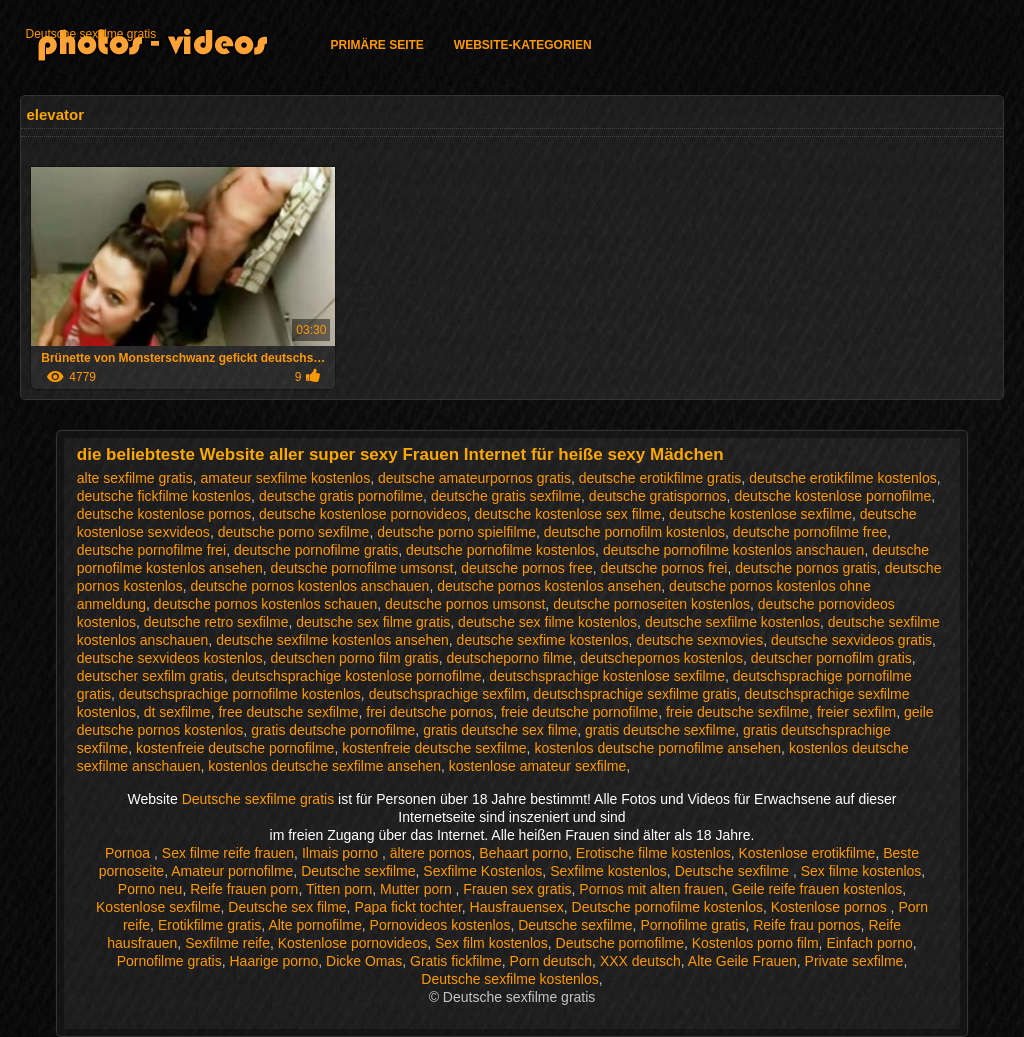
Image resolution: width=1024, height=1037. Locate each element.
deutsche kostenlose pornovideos (363, 514)
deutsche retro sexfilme (216, 622)
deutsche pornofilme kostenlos (500, 550)
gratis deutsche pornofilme (333, 730)
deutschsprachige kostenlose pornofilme (357, 676)
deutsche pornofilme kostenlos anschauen (734, 550)
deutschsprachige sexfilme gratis (635, 694)
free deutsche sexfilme (288, 712)
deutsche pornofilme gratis (316, 550)
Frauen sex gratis (517, 889)
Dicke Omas (364, 961)
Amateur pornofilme (232, 871)
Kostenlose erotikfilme (806, 853)
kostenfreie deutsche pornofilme (235, 748)
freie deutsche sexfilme (737, 712)
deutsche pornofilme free (810, 532)
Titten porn (339, 889)
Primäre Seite (376, 45)
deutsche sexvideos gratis (851, 640)
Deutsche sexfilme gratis (90, 34)
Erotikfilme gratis (209, 925)
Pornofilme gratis (692, 925)
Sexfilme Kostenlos (482, 871)
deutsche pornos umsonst (465, 604)
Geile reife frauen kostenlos (817, 889)
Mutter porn (417, 889)
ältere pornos (431, 853)
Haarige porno (274, 961)
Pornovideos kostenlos (440, 925)
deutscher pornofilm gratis (831, 658)
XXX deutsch (640, 961)
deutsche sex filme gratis (373, 622)
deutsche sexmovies (699, 640)
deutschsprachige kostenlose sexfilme (607, 676)
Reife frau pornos (806, 925)
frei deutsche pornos (429, 712)
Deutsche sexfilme (358, 871)
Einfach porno (869, 943)
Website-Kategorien (523, 45)
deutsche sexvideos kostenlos (170, 658)
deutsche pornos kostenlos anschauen (309, 586)
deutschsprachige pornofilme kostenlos (240, 694)
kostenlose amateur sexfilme (537, 766)
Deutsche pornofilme (620, 943)
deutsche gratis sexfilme (506, 496)
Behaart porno (523, 853)
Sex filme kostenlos (861, 871)
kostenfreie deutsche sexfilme (434, 748)
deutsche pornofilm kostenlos (634, 532)
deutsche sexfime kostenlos (543, 640)
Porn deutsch (551, 961)
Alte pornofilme (314, 925)
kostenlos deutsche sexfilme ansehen (324, 766)
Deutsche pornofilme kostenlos (667, 907)
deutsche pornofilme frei (151, 550)
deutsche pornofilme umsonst (362, 568)
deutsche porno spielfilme (456, 532)
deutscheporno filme (509, 658)
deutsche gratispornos (658, 496)
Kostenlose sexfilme (158, 907)
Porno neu (150, 889)
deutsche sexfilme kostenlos (732, 622)
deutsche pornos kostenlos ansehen (549, 586)
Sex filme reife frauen (228, 853)
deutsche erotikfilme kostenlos (843, 478)
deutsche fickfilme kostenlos (164, 496)
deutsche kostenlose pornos (164, 514)
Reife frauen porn (244, 889)
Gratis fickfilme (456, 961)
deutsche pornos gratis (806, 568)
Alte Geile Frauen (742, 961)
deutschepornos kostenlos (661, 658)
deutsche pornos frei (664, 568)
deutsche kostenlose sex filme (568, 514)
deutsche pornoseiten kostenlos (651, 604)
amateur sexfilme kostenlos (286, 478)
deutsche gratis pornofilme (341, 496)
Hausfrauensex (517, 907)
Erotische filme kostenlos (653, 853)
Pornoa (129, 853)
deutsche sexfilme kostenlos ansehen (332, 640)
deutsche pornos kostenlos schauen (265, 604)
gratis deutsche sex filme (500, 730)
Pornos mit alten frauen (651, 889)
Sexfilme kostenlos (608, 871)
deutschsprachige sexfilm (447, 694)
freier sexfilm (856, 712)
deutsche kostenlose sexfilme (760, 514)
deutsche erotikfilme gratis (660, 478)
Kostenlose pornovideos (352, 943)
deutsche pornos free (527, 568)
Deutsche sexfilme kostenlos (509, 979)
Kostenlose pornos (831, 907)
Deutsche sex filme (287, 907)
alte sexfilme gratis (135, 478)
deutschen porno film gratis (355, 658)
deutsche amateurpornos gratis (474, 478)
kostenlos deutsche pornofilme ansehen (657, 748)
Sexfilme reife (227, 943)
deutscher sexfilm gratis (150, 676)
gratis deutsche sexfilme (660, 730)
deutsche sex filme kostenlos (547, 622)
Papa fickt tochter (407, 907)
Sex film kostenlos (491, 943)
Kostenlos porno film (755, 943)
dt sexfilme (177, 712)
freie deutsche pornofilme (579, 712)
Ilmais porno (342, 853)
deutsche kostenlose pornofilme (832, 496)
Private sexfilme (854, 961)
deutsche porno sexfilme (294, 532)
